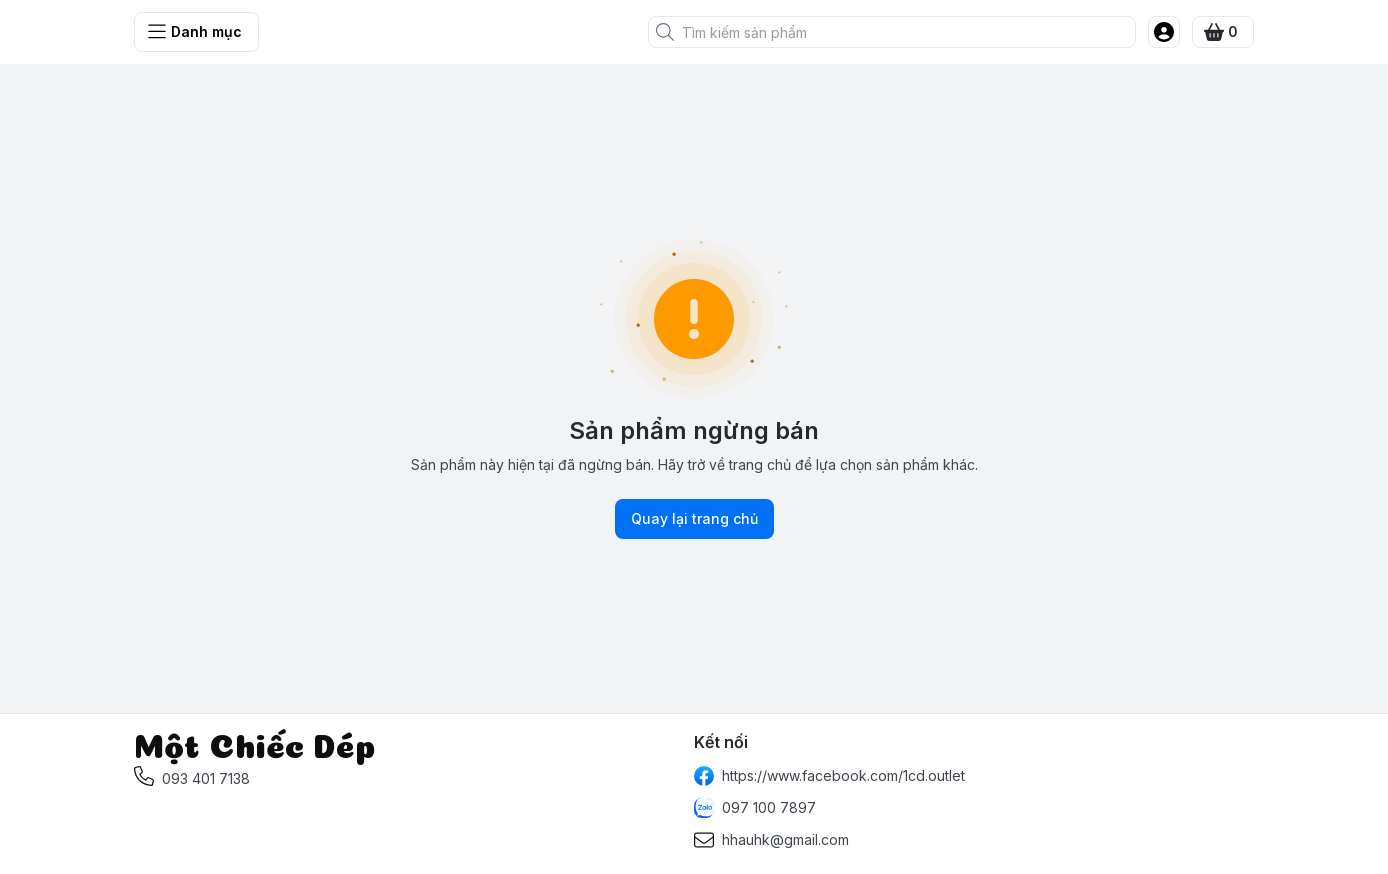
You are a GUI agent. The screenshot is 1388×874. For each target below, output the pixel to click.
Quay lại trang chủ (694, 519)
